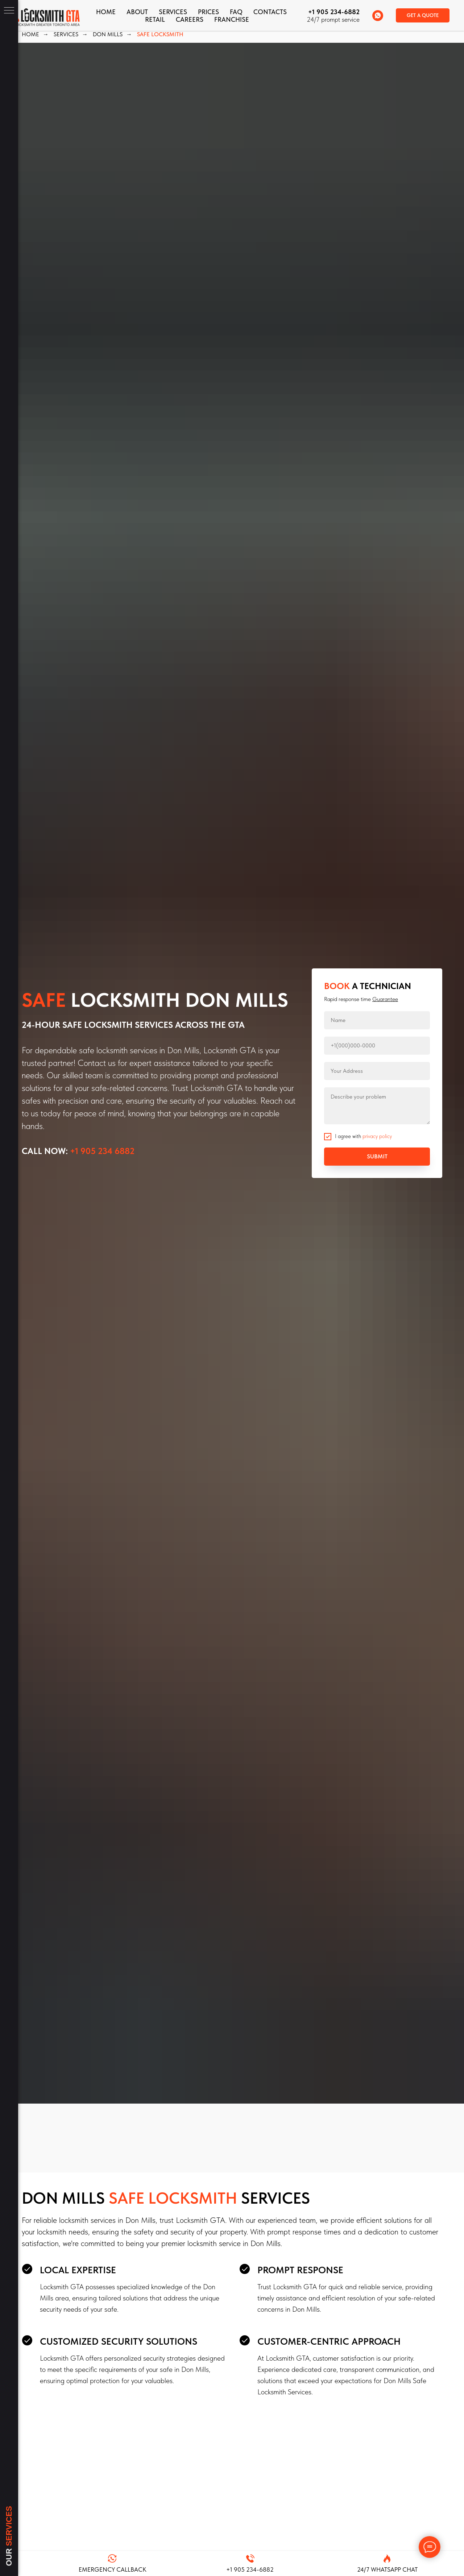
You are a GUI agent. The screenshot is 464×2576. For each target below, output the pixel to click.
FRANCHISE (231, 19)
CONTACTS (270, 12)
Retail (155, 19)
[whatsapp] (377, 15)
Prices (208, 12)
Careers (189, 19)
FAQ (236, 12)
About (137, 12)
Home (106, 12)
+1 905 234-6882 (334, 12)
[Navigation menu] (9, 11)
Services (173, 12)
